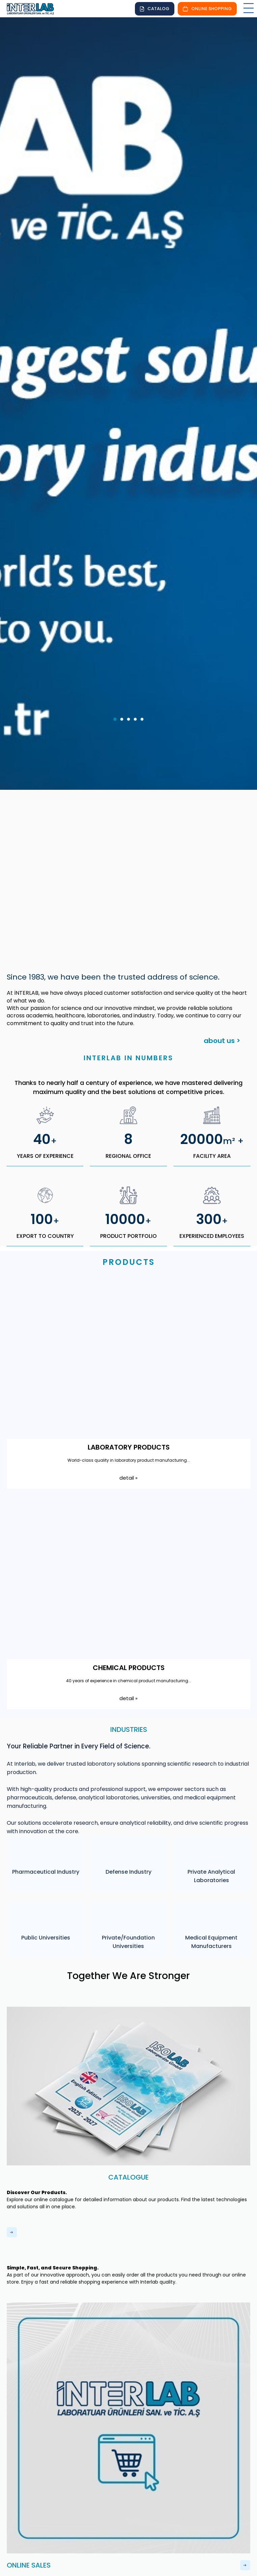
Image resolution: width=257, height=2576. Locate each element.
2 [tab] (123, 626)
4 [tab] (137, 626)
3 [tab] (130, 626)
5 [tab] (144, 626)
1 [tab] (117, 626)
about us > (222, 945)
